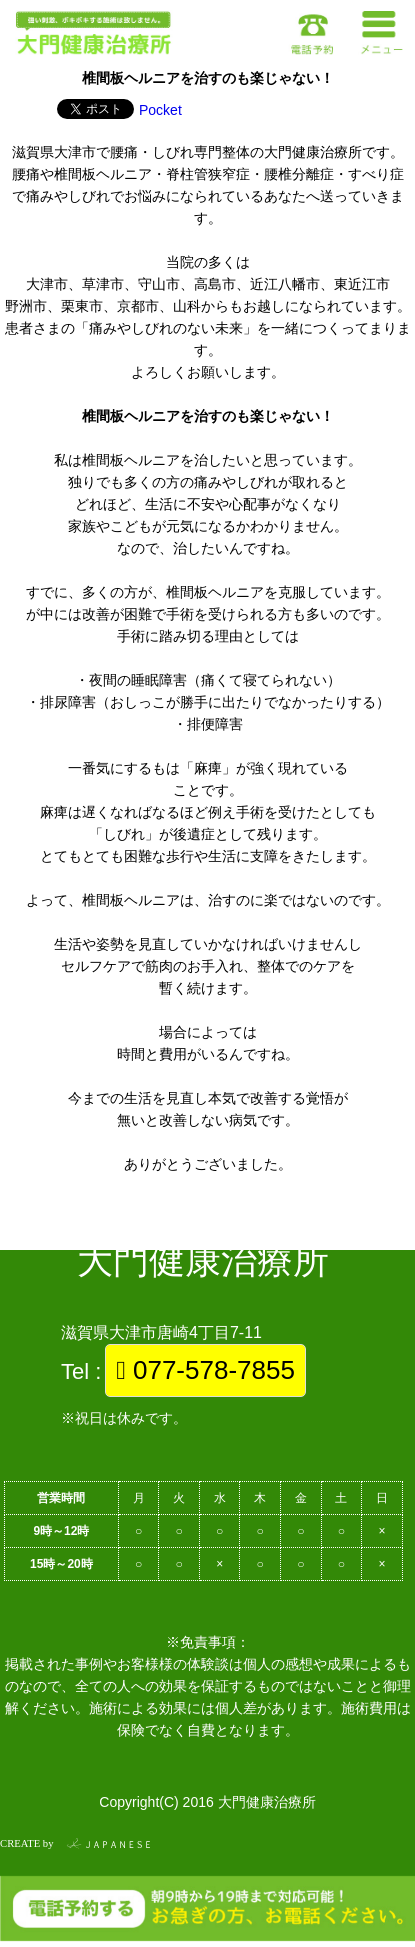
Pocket (160, 110)
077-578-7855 (205, 1370)
